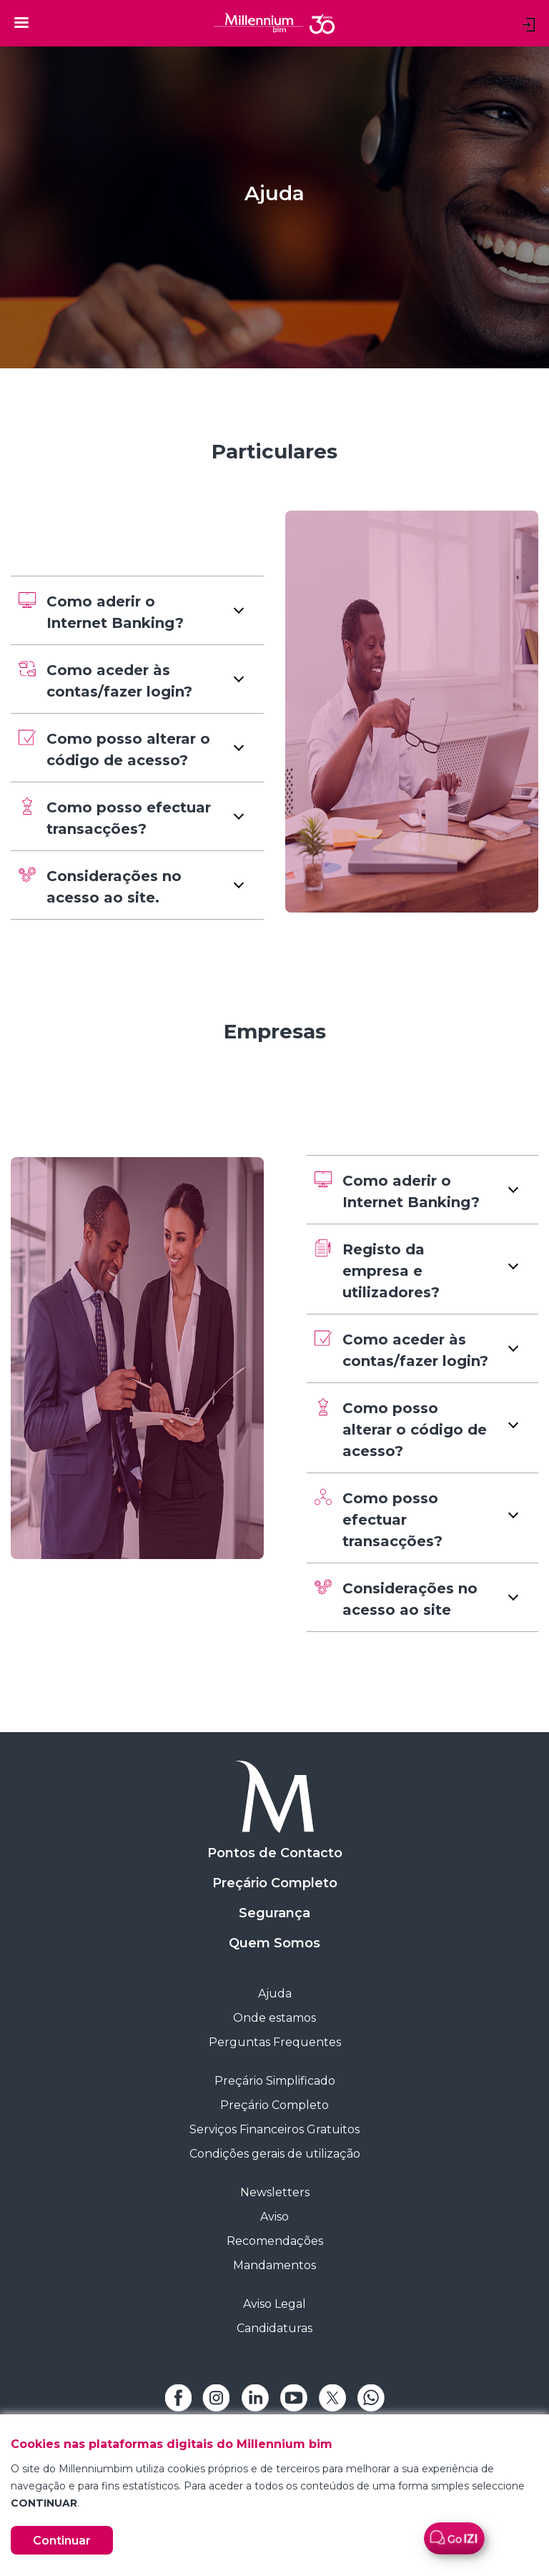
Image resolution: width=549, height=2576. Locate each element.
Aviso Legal (274, 2304)
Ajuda (275, 1993)
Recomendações (275, 2241)
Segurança (274, 1913)
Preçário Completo (274, 1883)
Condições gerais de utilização (274, 2153)
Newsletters (275, 2192)
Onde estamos (274, 2018)
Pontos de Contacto (274, 1853)
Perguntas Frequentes (275, 2042)
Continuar (62, 2540)
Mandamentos (274, 2265)
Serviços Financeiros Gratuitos (274, 2129)
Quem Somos (274, 1943)
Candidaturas (274, 2328)
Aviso (274, 2216)
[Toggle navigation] (21, 22)
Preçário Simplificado (274, 2081)
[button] (137, 610)
